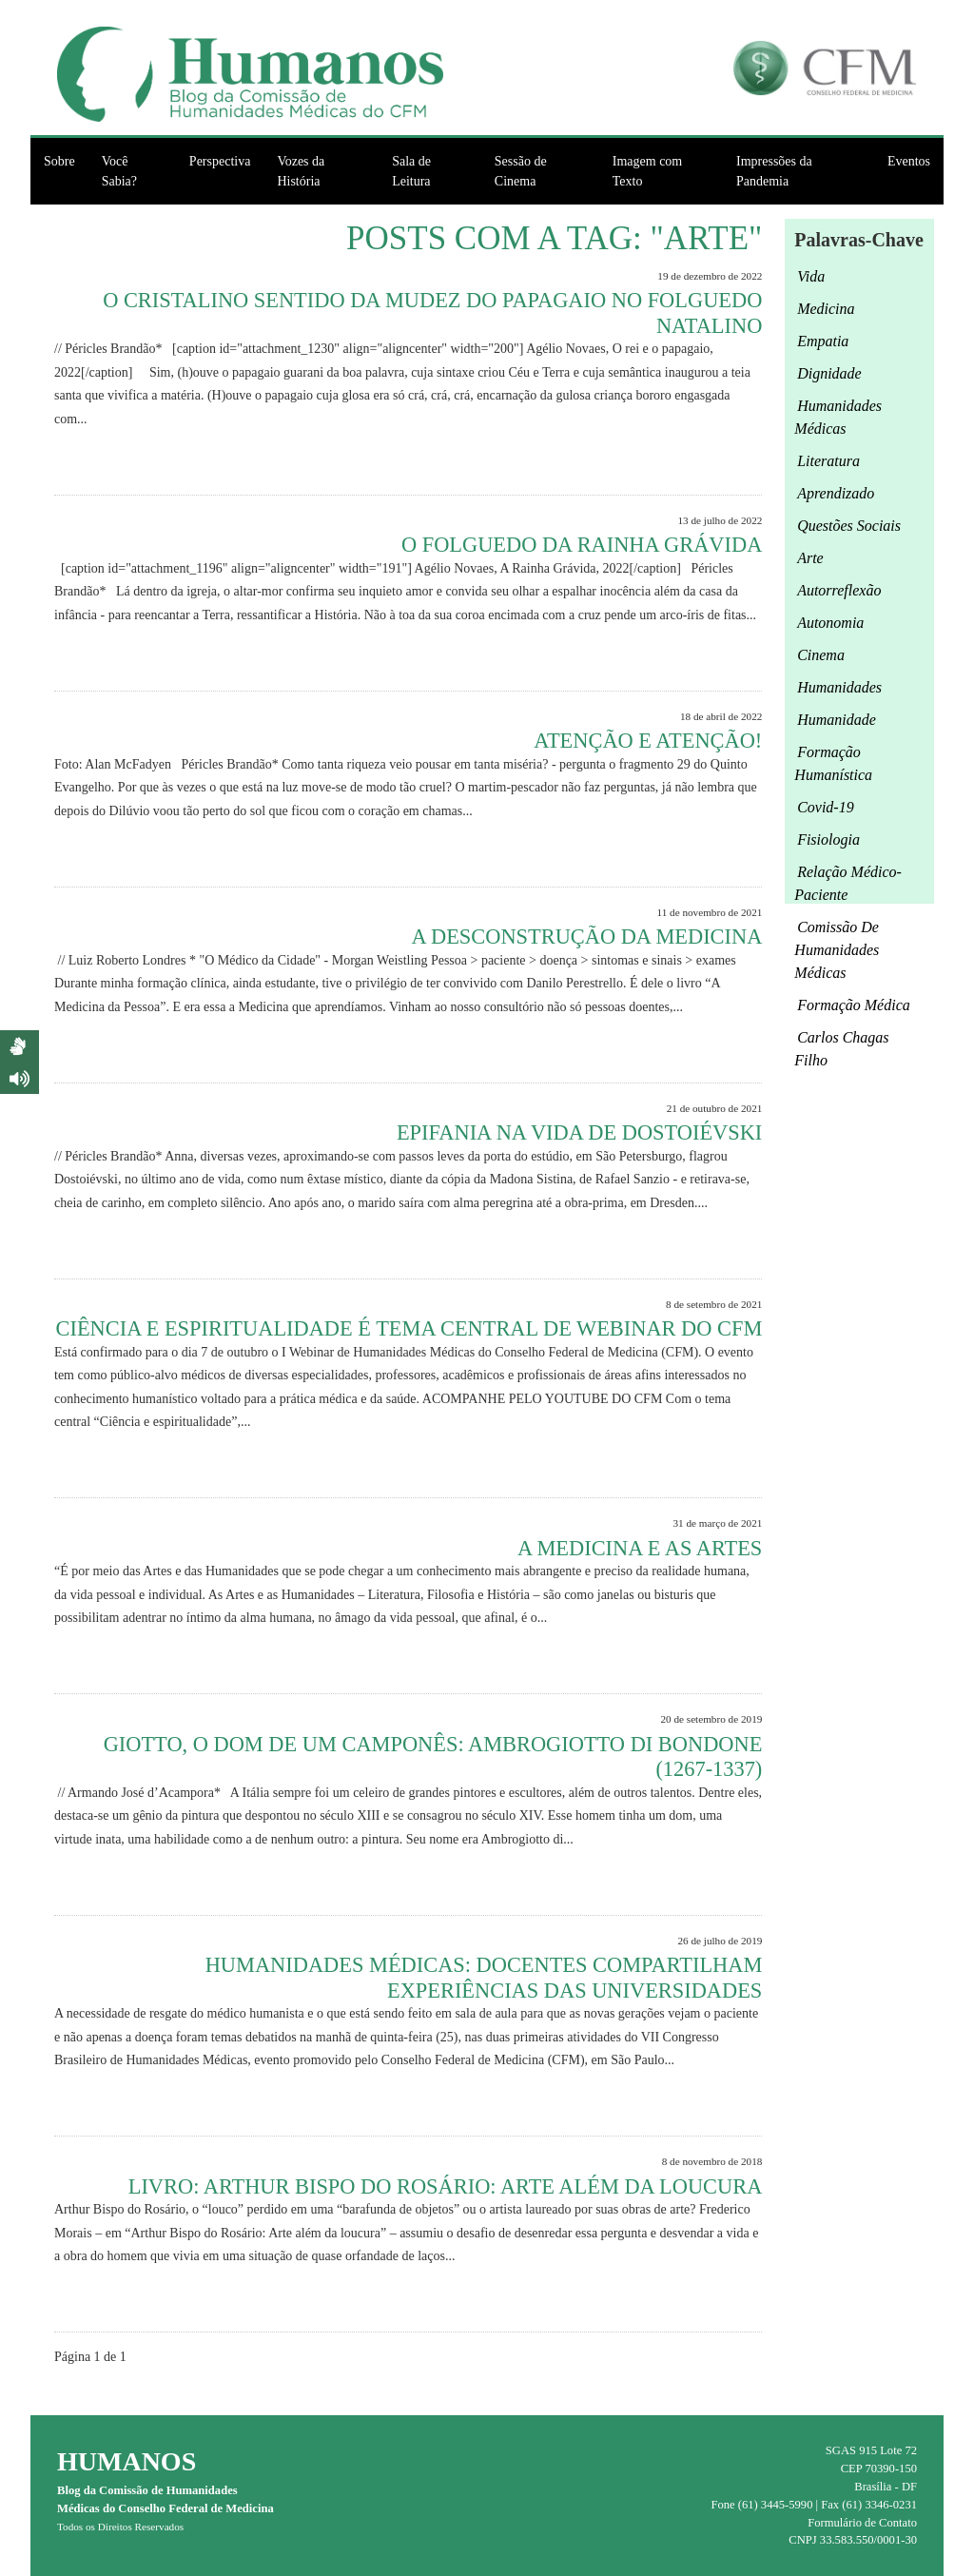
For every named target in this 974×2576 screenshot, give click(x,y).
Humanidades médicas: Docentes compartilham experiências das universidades (484, 1977)
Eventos (908, 161)
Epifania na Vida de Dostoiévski (579, 1132)
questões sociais (849, 525)
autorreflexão (839, 590)
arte (810, 558)
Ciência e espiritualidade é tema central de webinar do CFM (409, 1328)
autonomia (830, 623)
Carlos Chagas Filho (841, 1048)
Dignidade (829, 373)
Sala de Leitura (411, 171)
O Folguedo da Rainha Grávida (581, 544)
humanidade (836, 720)
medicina (825, 309)
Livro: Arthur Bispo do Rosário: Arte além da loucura (445, 2186)
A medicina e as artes (639, 1548)
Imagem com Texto (647, 171)
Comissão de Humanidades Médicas (836, 950)
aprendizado (835, 493)
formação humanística (833, 763)
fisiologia (828, 839)
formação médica (853, 1005)
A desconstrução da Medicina (586, 936)
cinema (821, 655)
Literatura (828, 461)
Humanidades (839, 687)
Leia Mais (727, 462)
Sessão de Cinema (521, 171)
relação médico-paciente (848, 883)
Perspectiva (220, 161)
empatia (822, 341)
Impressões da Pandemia (774, 171)
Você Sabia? (119, 171)
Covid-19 (825, 807)
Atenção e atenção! (648, 740)
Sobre (59, 161)
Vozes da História (300, 171)
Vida (811, 276)
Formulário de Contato (862, 2522)
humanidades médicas (838, 417)
